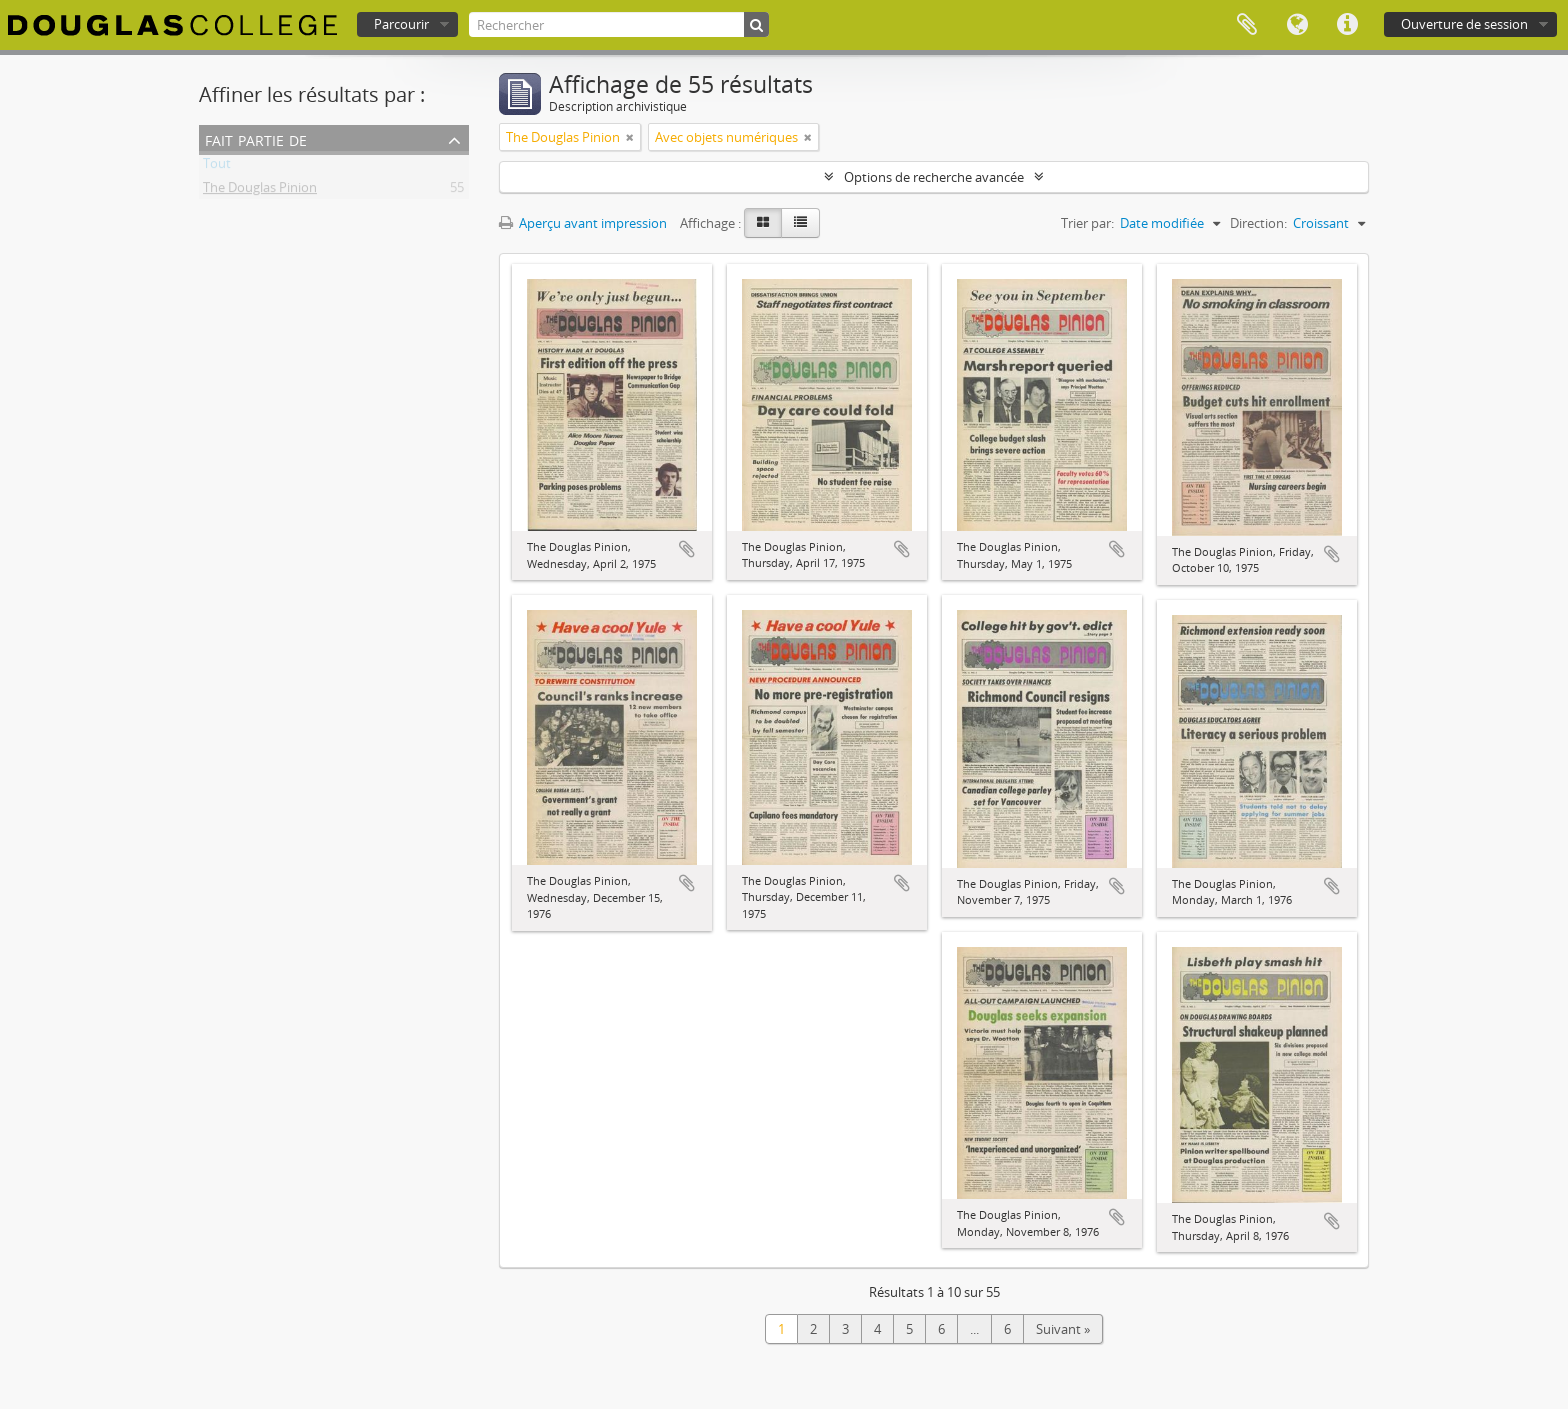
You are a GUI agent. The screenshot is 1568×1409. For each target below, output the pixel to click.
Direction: (1258, 223)
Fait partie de (256, 138)
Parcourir (401, 24)
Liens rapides (1347, 25)
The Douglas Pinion (260, 191)
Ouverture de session (1464, 24)
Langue (1297, 25)
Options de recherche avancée (934, 177)
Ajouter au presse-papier (687, 549)
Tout (217, 167)
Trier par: (1087, 223)
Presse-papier (1247, 25)
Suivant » (1063, 1329)
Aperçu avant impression (583, 223)
